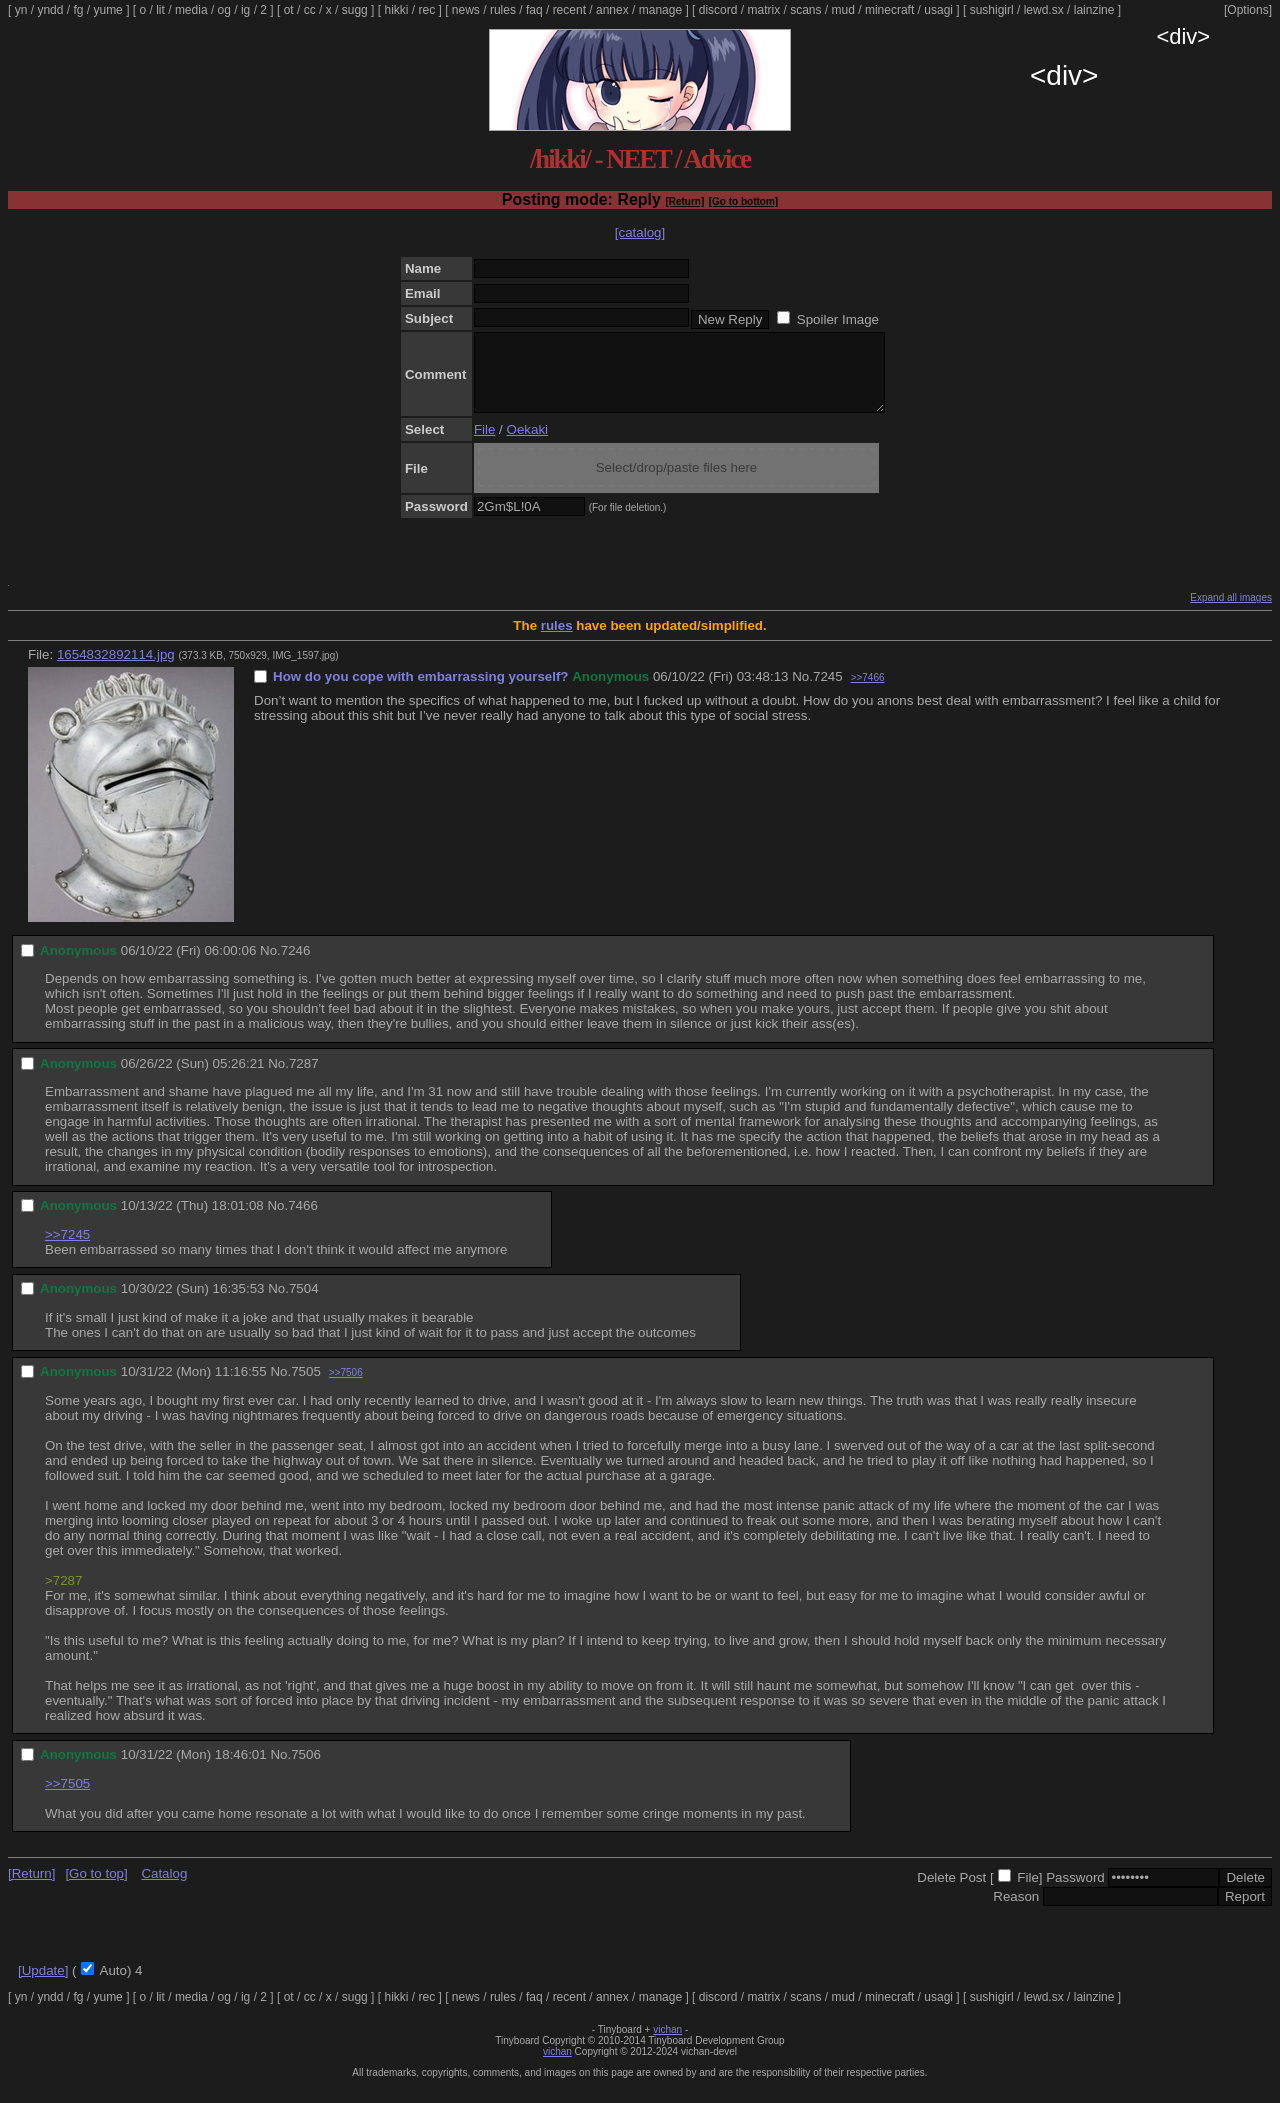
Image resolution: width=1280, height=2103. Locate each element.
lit (160, 10)
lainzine (1094, 10)
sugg (355, 10)
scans (805, 10)
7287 (304, 1078)
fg (78, 10)
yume (107, 10)
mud (843, 10)
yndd (50, 10)
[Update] (43, 1985)
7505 (306, 1386)
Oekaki (527, 444)
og (224, 10)
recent (569, 10)
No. (802, 691)
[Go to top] (96, 1888)
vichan (667, 2044)
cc (310, 10)
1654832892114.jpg (116, 669)
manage (660, 10)
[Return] (684, 201)
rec (427, 10)
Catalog (164, 1888)
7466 (303, 1220)
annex (612, 10)
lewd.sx (1044, 10)
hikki (396, 10)
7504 (304, 1303)
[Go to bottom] (743, 201)
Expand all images (1231, 612)
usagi (938, 10)
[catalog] (640, 232)
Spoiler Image (838, 319)
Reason (1016, 1911)
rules (503, 10)
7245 (828, 691)
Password (1075, 1892)
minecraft (889, 10)
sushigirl (992, 10)
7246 (296, 965)
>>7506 (346, 1387)
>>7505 (67, 1798)
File (484, 444)
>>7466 (868, 692)
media (191, 10)
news (466, 10)
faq (534, 10)
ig (245, 10)
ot (289, 10)
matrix (763, 10)
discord (718, 10)
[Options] (1248, 10)
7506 (306, 1769)
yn (21, 10)
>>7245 (67, 1249)
